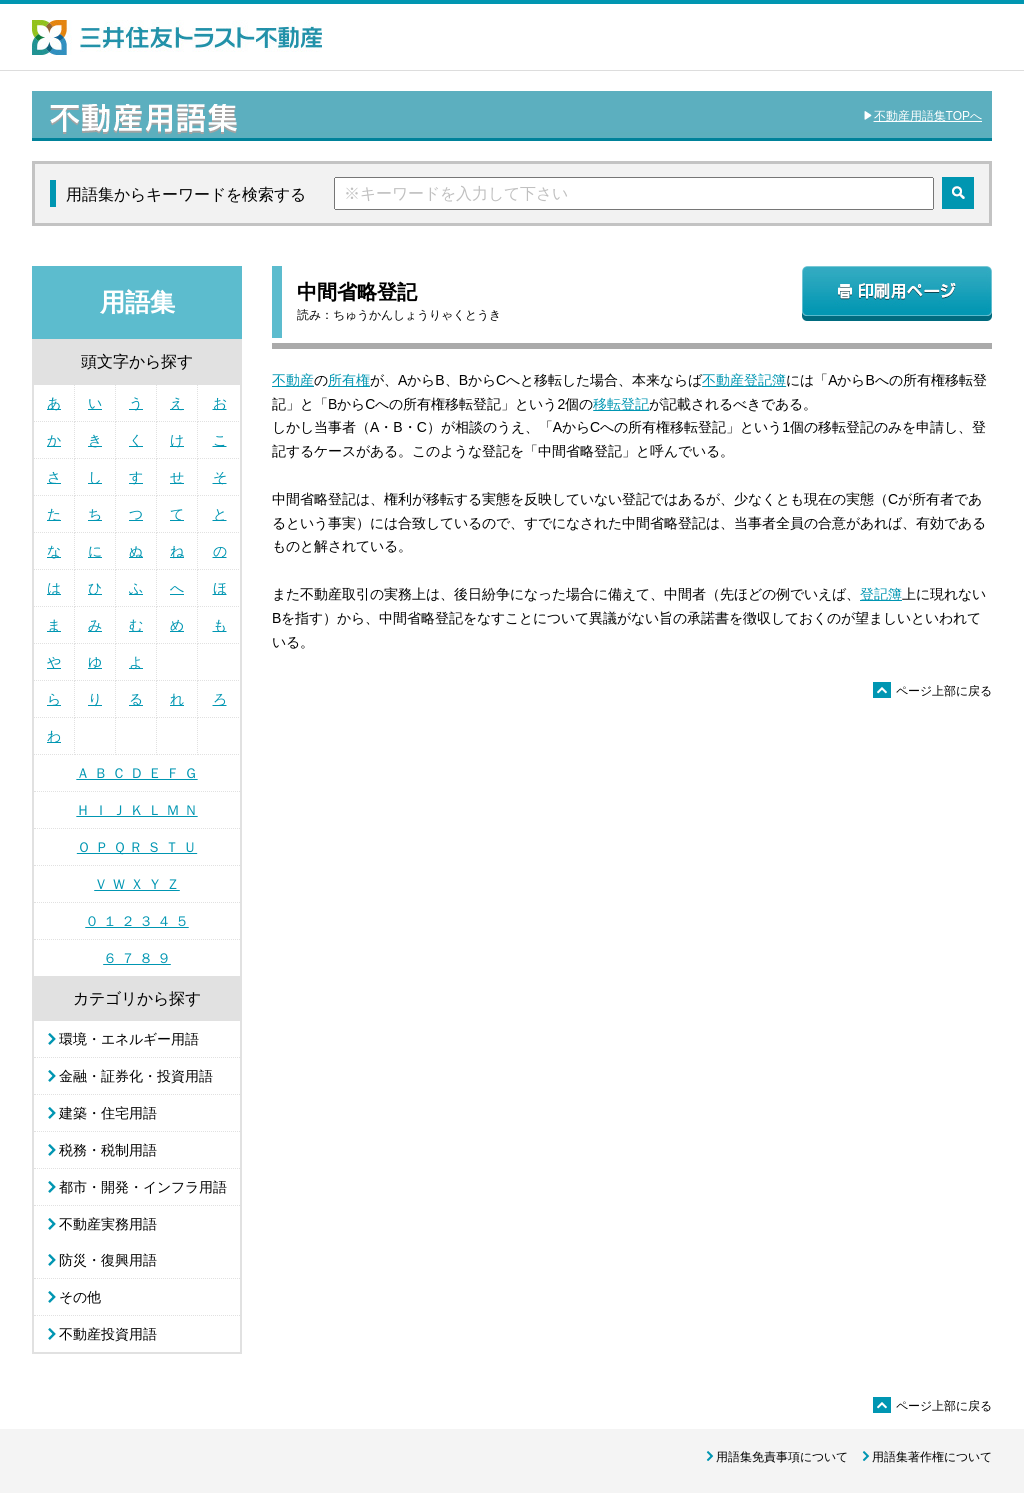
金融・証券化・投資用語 (136, 1076)
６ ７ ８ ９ (137, 958)
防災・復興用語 (108, 1260)
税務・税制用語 (108, 1150)
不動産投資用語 (108, 1334)
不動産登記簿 (744, 380)
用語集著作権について (932, 1457)
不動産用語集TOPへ (928, 116)
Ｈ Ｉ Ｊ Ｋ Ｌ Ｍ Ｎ (136, 810)
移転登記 (621, 404)
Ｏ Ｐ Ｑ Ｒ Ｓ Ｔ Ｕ (137, 847)
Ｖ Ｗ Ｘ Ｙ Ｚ (137, 884)
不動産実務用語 (108, 1224)
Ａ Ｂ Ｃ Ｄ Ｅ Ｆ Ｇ (136, 773)
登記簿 (881, 594)
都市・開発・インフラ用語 (143, 1187)
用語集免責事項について (782, 1457)
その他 (80, 1297)
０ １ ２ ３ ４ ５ (136, 921)
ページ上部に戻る (932, 691)
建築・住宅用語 (108, 1113)
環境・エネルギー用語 (129, 1039)
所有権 (349, 380)
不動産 (293, 380)
